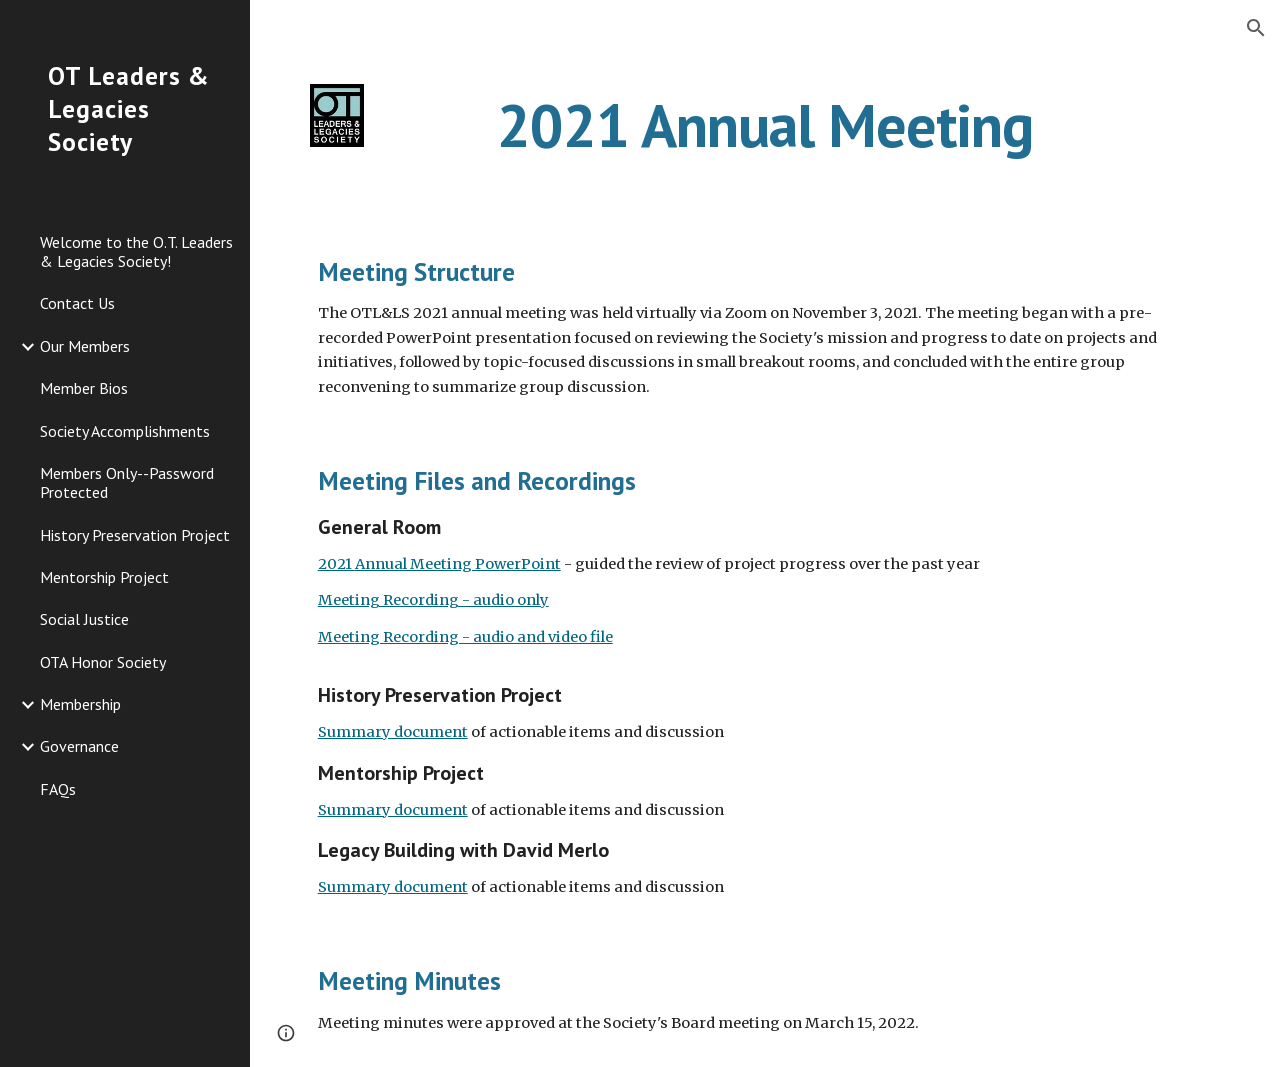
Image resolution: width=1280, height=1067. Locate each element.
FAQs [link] (58, 789)
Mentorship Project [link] (104, 577)
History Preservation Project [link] (135, 535)
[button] (1256, 28)
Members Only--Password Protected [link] (127, 482)
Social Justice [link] (84, 619)
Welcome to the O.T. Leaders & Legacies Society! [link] (136, 251)
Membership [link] (80, 704)
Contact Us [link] (77, 303)
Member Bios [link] (84, 388)
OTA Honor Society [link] (103, 662)
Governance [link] (79, 746)
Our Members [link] (85, 346)
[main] (764, 125)
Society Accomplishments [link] (125, 431)
